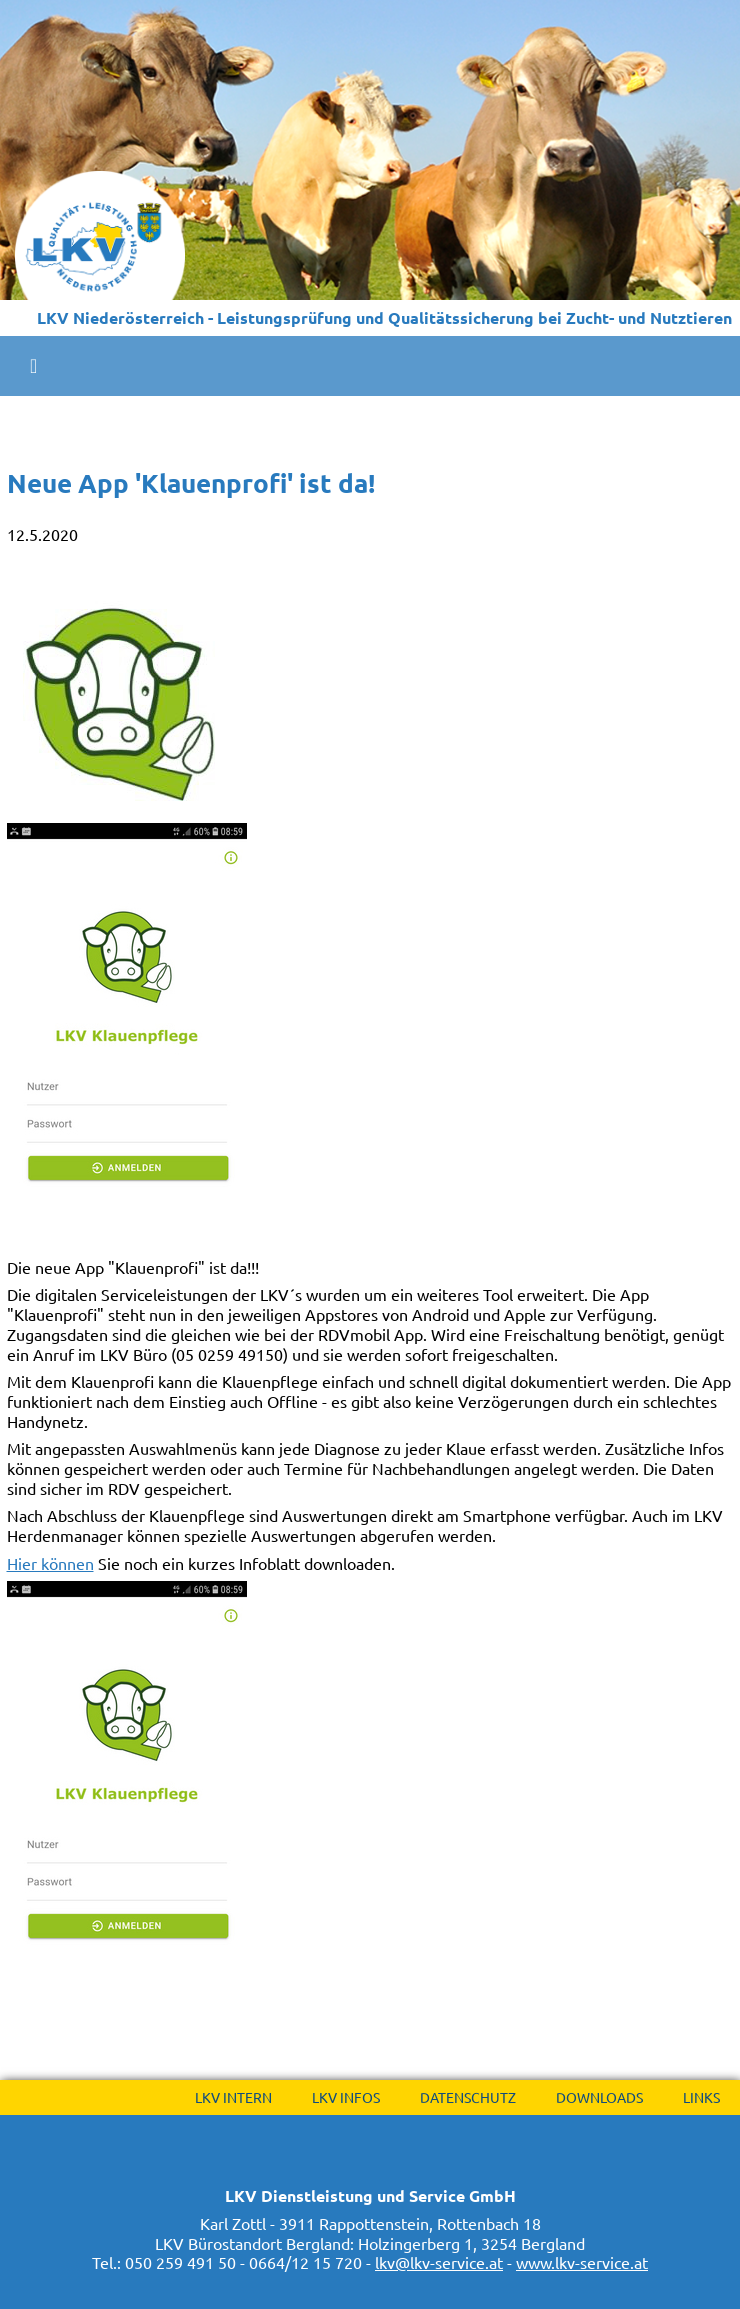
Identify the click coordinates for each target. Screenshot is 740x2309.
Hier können (50, 1563)
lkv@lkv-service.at (439, 2262)
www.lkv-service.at (582, 2262)
